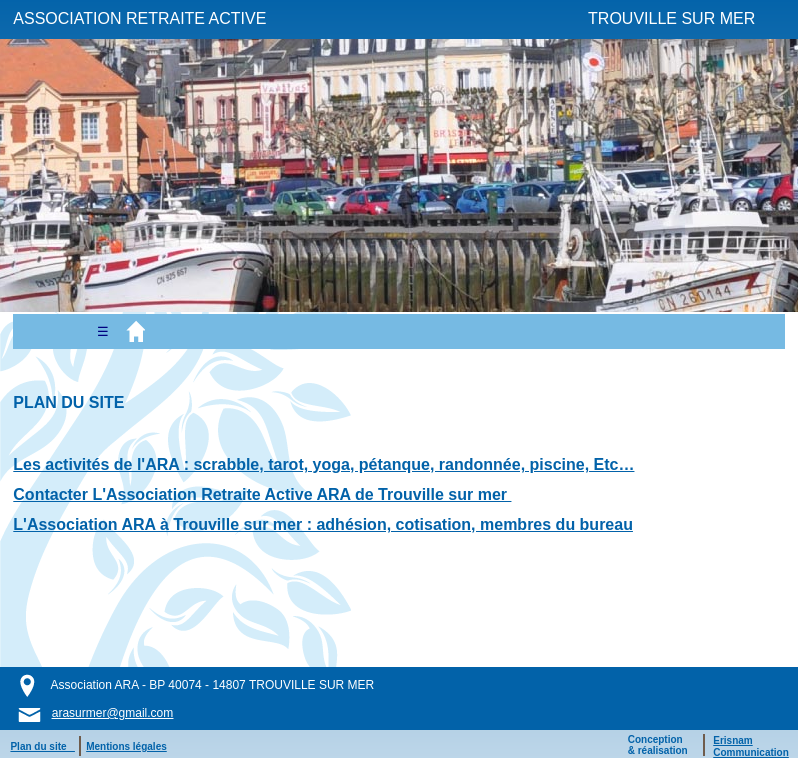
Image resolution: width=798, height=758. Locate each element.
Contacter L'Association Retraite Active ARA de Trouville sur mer (262, 494)
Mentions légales (126, 746)
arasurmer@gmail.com (113, 713)
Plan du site (42, 746)
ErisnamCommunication (751, 746)
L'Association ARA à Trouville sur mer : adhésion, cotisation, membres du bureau (323, 524)
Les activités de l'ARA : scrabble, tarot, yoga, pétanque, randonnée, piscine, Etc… (323, 464)
